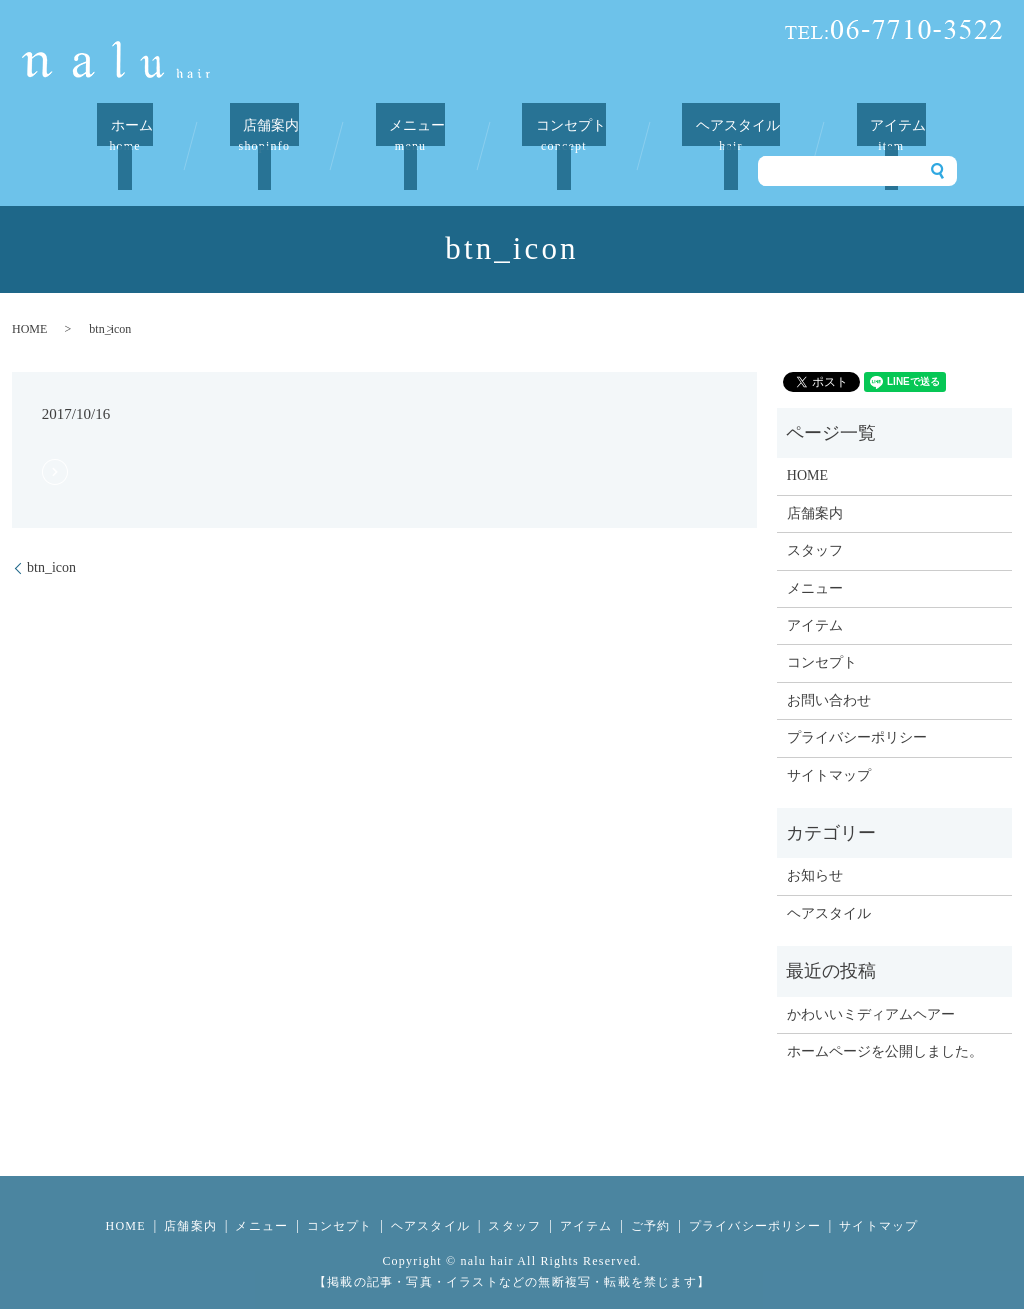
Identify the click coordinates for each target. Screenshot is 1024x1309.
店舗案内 (269, 135)
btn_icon (51, 542)
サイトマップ (829, 749)
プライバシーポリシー (857, 712)
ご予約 (651, 1201)
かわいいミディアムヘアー (871, 988)
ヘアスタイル (723, 135)
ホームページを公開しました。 (885, 1026)
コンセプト (558, 135)
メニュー (410, 135)
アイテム (880, 135)
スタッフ (815, 525)
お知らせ (815, 850)
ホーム (136, 135)
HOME (29, 304)
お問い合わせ (829, 675)
